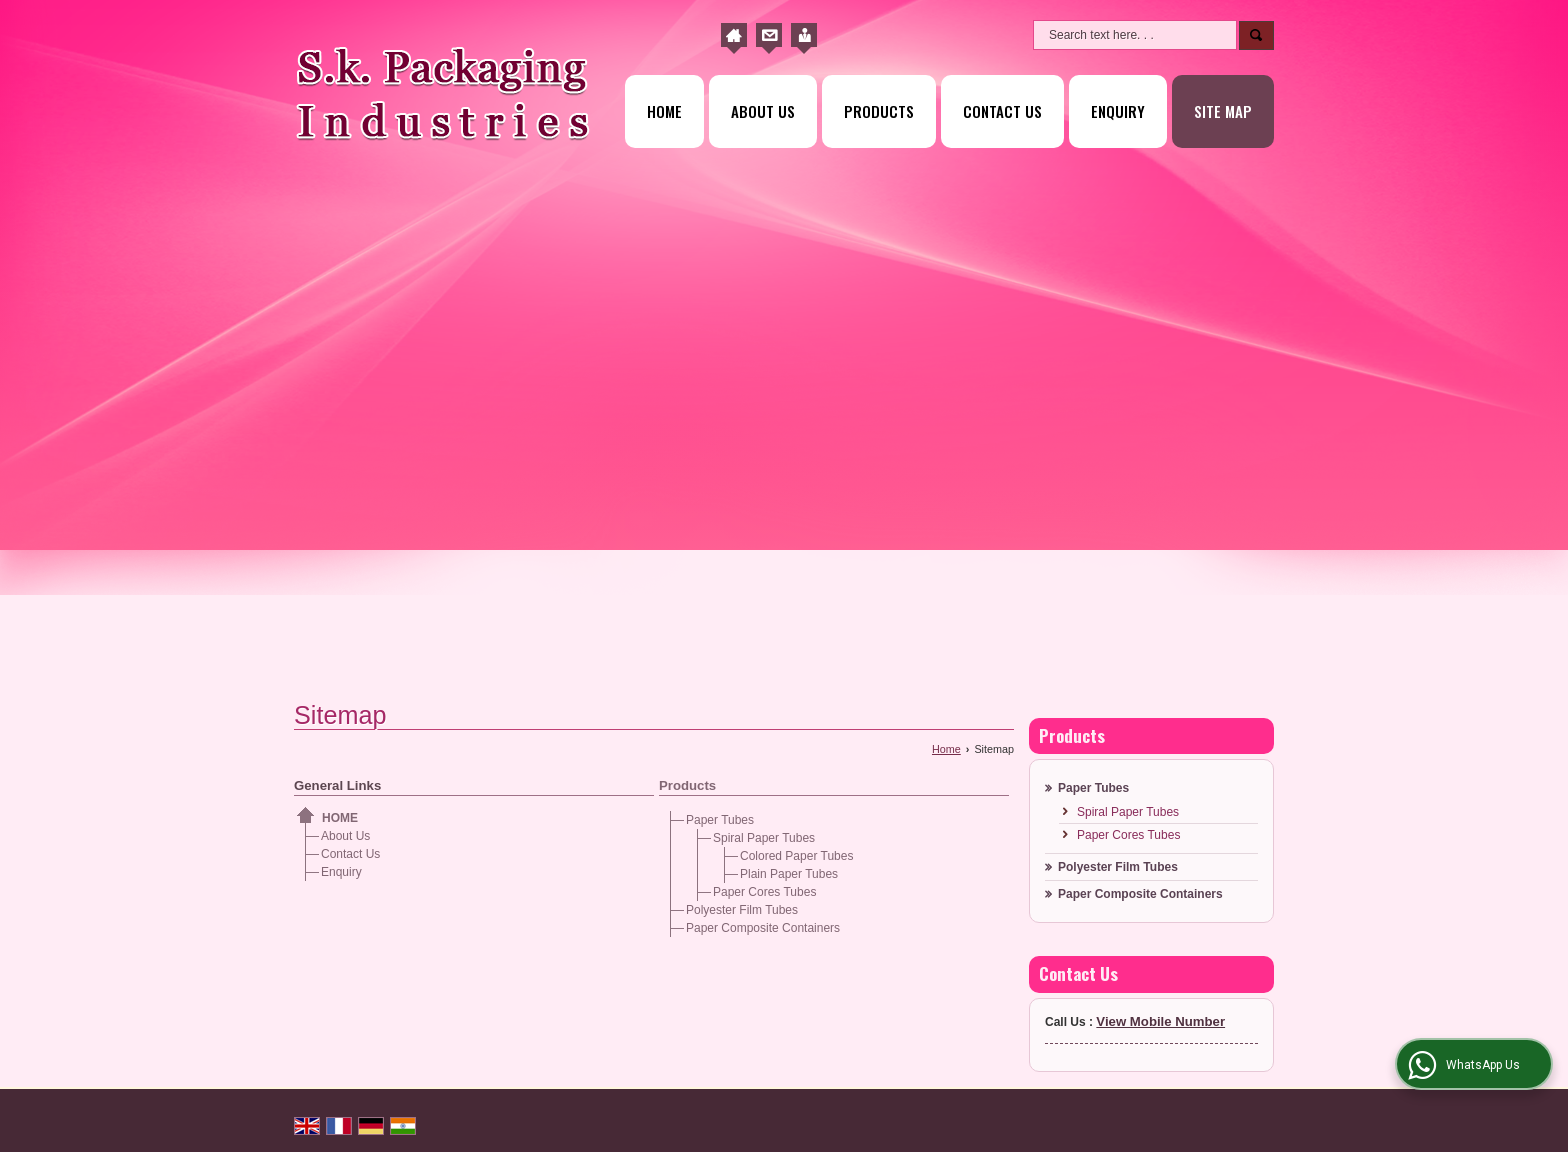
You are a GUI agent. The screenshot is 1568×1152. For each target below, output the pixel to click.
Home (664, 111)
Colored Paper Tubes (796, 856)
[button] (1160, 1021)
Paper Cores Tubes (764, 892)
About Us (763, 111)
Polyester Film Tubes (742, 910)
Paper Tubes (720, 820)
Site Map (1223, 111)
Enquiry (1118, 111)
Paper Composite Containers (763, 928)
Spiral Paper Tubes (764, 838)
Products (879, 111)
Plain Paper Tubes (789, 874)
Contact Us (1002, 111)
